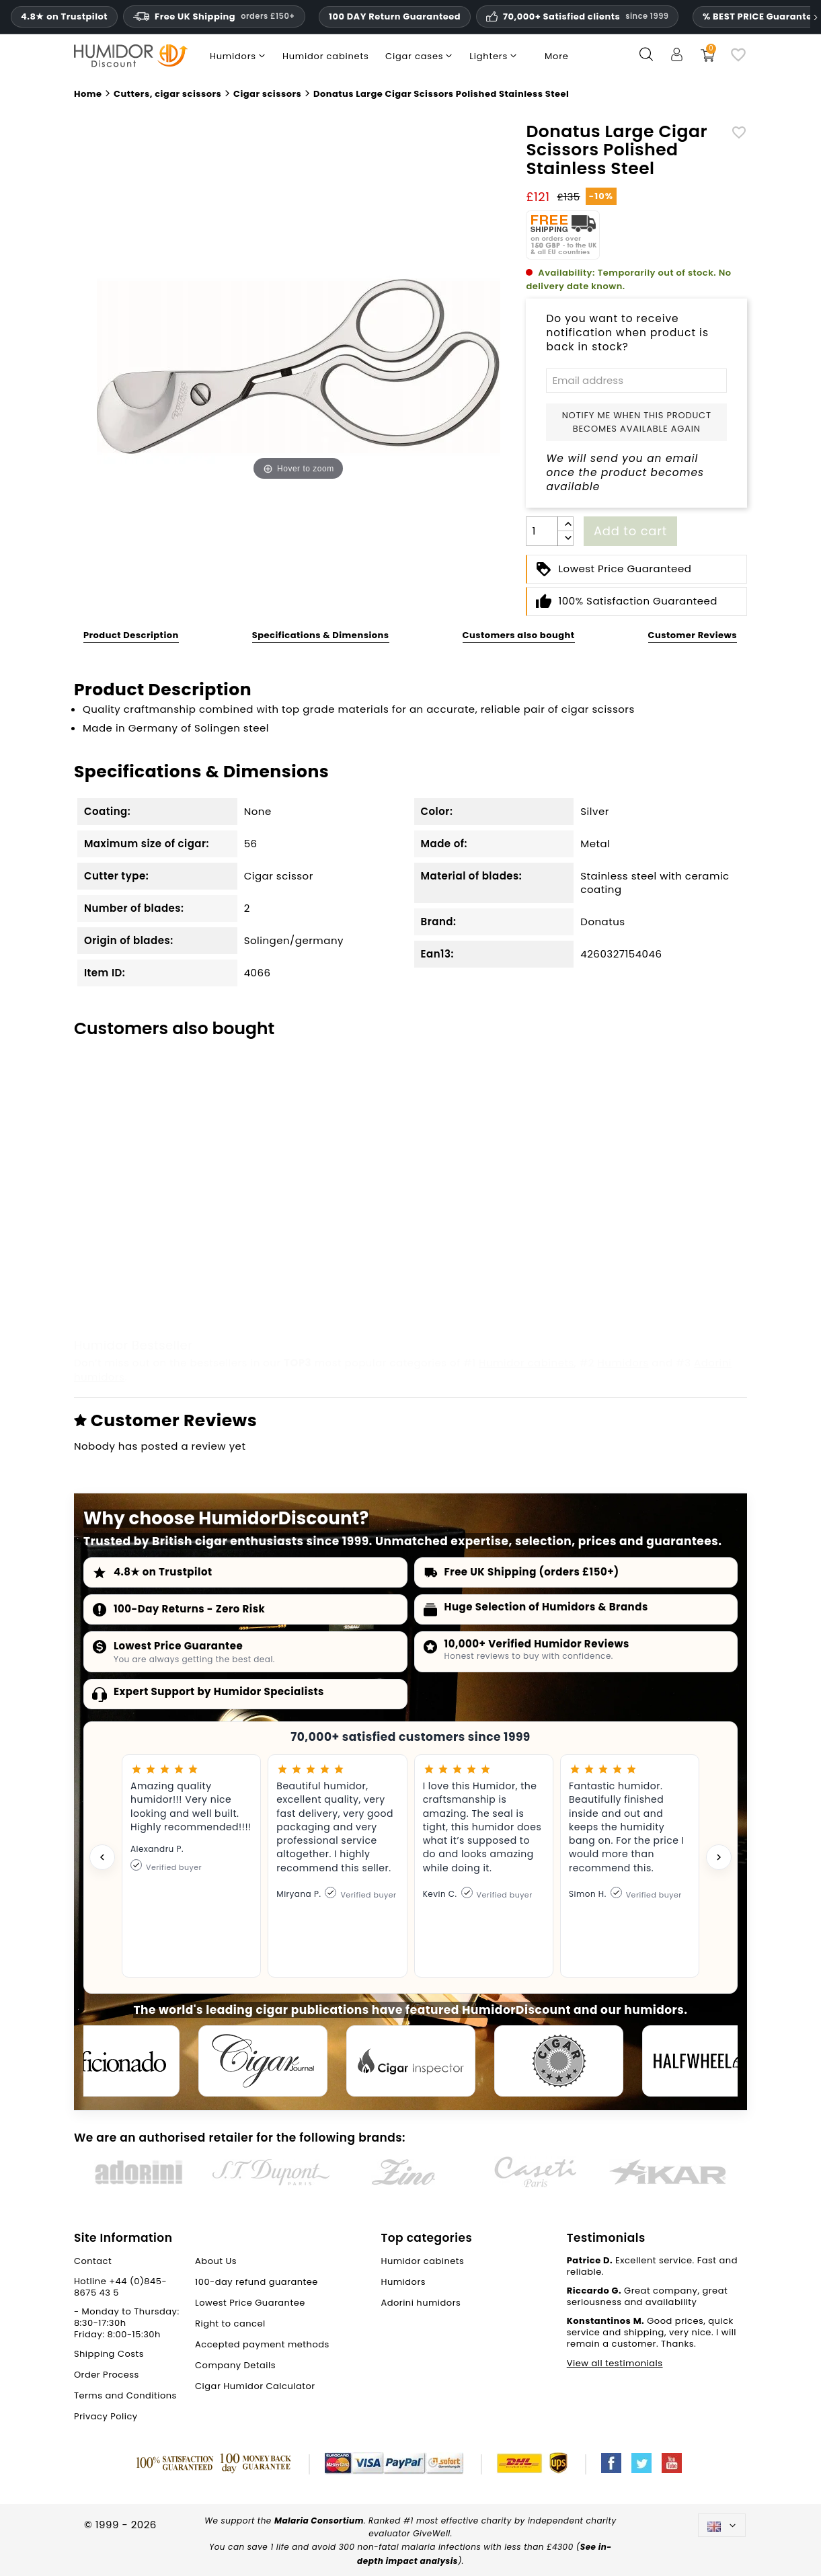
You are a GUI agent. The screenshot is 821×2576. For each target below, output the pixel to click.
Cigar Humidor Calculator (255, 2386)
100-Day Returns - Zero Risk (190, 1609)
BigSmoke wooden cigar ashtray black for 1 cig (658, 1251)
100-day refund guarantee (256, 2281)
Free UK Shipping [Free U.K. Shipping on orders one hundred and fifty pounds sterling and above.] (214, 16)
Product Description (131, 635)
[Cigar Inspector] (410, 2061)
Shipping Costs (109, 2353)
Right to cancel (230, 2323)
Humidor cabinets (526, 1363)
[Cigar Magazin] (558, 2061)
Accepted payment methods (262, 2344)
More (557, 56)
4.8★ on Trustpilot (163, 1572)
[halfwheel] (706, 2061)
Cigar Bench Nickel (297, 1244)
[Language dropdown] (721, 2525)
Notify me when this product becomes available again (636, 422)
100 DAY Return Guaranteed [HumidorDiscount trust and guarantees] (395, 16)
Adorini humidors (421, 2302)
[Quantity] (542, 531)
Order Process (106, 2374)
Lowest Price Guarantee (178, 1646)
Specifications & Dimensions (320, 635)
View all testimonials (615, 2363)
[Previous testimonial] (102, 1857)
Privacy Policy (106, 2416)
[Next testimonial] (719, 1857)
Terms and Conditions (125, 2395)
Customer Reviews (693, 635)
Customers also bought (519, 635)
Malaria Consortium (319, 2520)
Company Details (235, 2365)
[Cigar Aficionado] (115, 2061)
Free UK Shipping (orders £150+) (531, 1572)
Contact (93, 2261)
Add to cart (630, 530)
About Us (216, 2261)
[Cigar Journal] (262, 2061)
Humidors (622, 1363)
